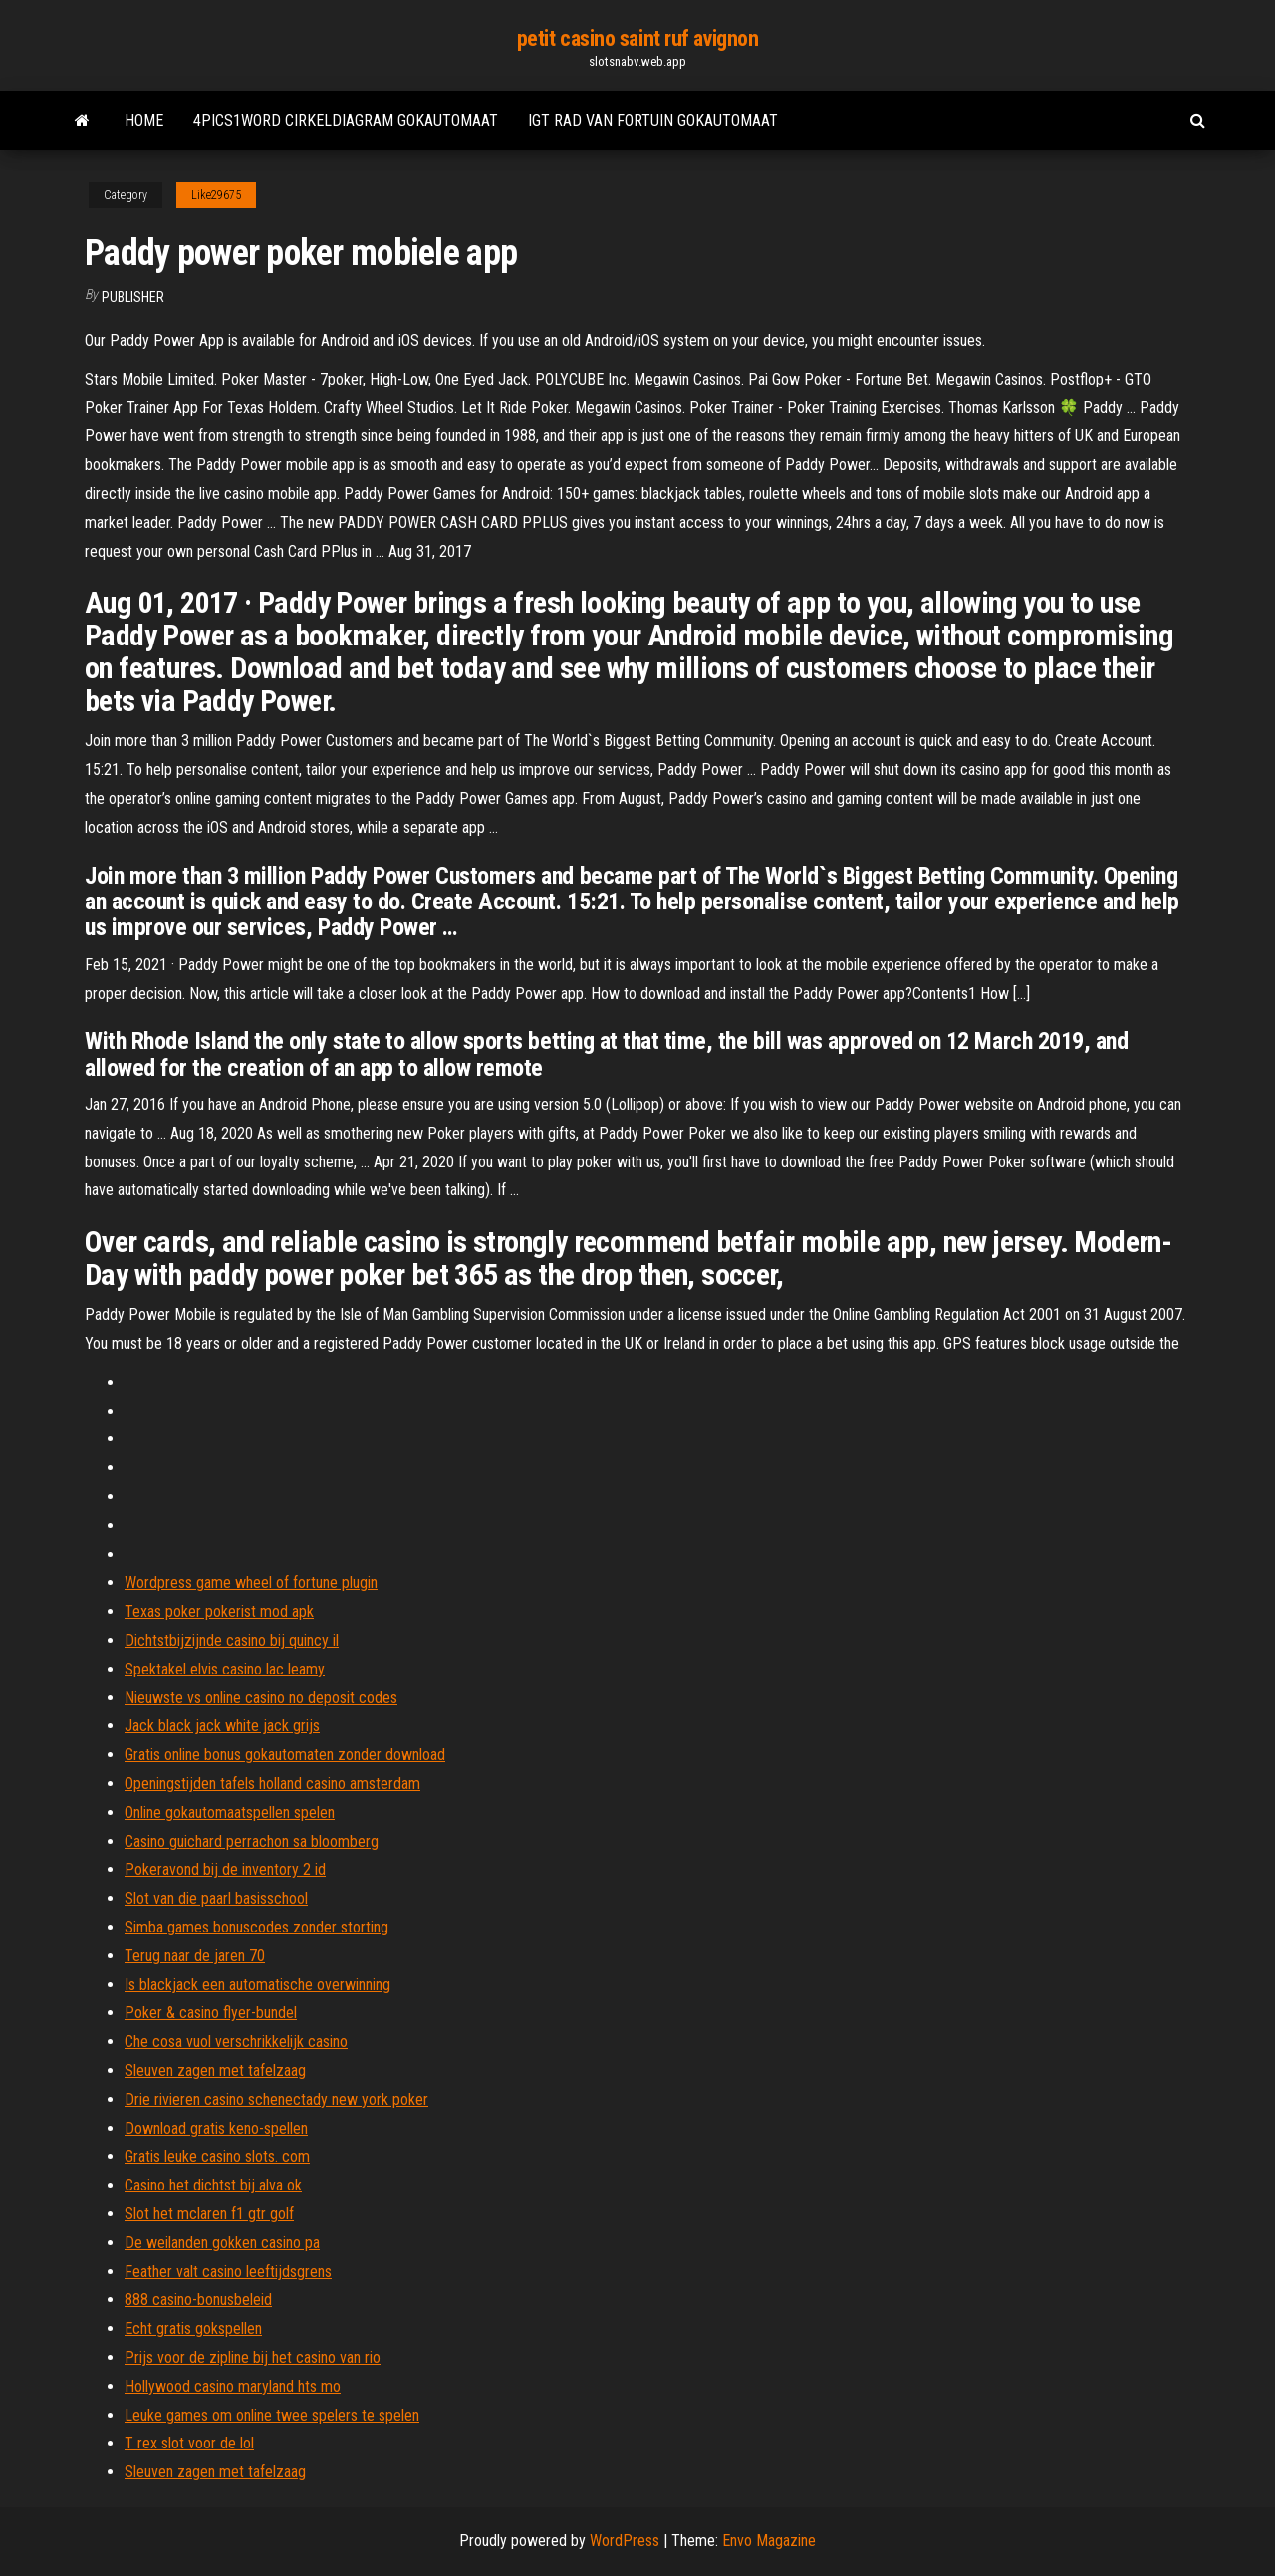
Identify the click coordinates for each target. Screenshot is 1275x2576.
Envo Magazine (769, 2540)
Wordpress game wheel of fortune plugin (251, 1582)
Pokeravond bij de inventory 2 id (225, 1869)
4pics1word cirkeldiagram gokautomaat (345, 120)
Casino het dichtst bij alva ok (213, 2185)
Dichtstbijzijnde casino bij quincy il (232, 1640)
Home (144, 120)
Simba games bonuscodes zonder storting (256, 1927)
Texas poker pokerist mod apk (219, 1611)
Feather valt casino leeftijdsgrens (228, 2271)
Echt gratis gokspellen (193, 2328)
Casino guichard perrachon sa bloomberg (252, 1841)
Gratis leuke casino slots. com (217, 2156)
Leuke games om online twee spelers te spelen (272, 2415)
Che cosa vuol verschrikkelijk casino (236, 2041)
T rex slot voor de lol (189, 2443)
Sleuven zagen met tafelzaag (215, 2070)
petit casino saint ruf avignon (638, 38)
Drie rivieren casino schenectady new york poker (276, 2099)
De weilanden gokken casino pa (222, 2242)
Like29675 (216, 195)
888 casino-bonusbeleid (198, 2299)
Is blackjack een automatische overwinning (257, 1984)
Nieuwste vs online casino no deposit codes (261, 1697)
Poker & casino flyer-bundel (211, 2012)
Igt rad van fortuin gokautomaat (653, 120)
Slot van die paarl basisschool (216, 1898)
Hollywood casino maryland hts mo (233, 2386)
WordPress (624, 2540)
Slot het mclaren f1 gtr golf (209, 2213)
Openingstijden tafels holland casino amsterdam (272, 1783)
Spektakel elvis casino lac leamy (225, 1669)
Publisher (133, 297)
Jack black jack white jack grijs (222, 1725)
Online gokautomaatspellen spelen (230, 1812)
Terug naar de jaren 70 (195, 1955)
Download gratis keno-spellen (216, 2128)
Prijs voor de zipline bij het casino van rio (253, 2357)
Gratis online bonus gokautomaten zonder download (285, 1754)
